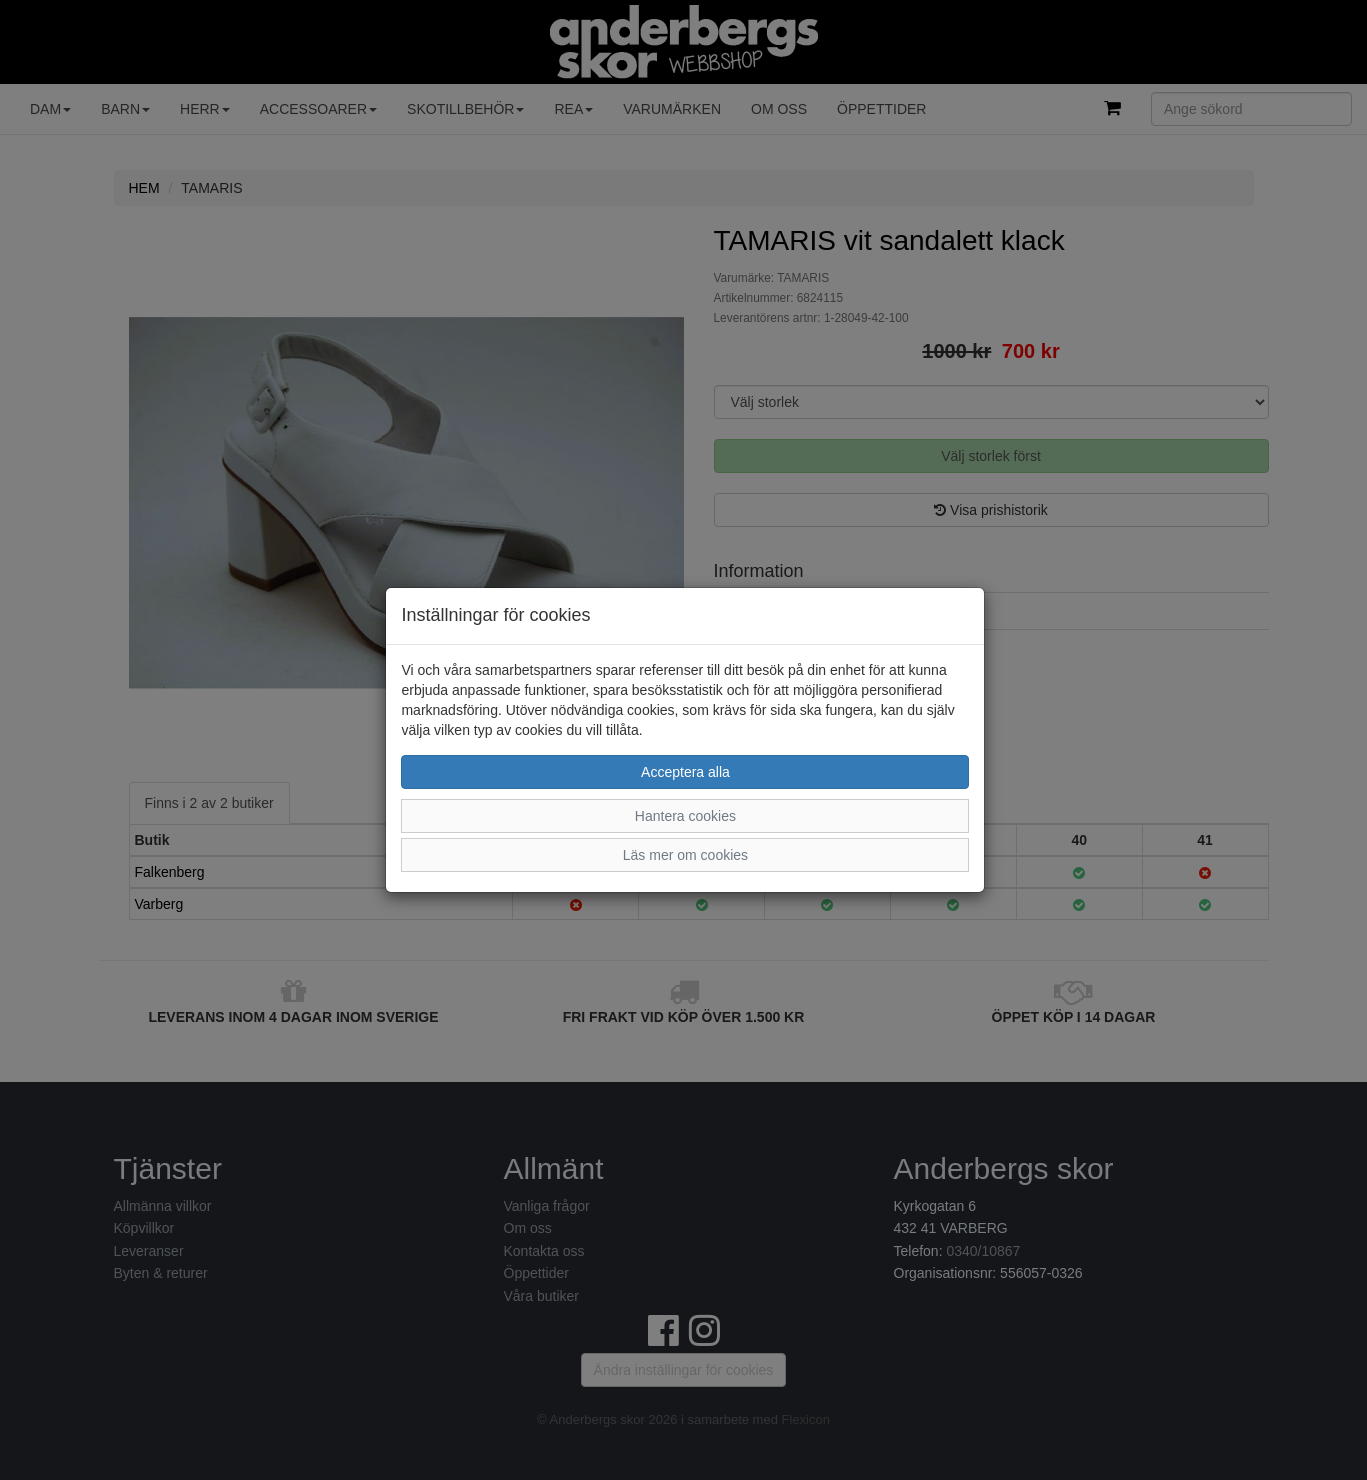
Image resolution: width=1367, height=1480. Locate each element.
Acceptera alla (685, 772)
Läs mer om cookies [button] (685, 855)
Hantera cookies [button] (685, 816)
